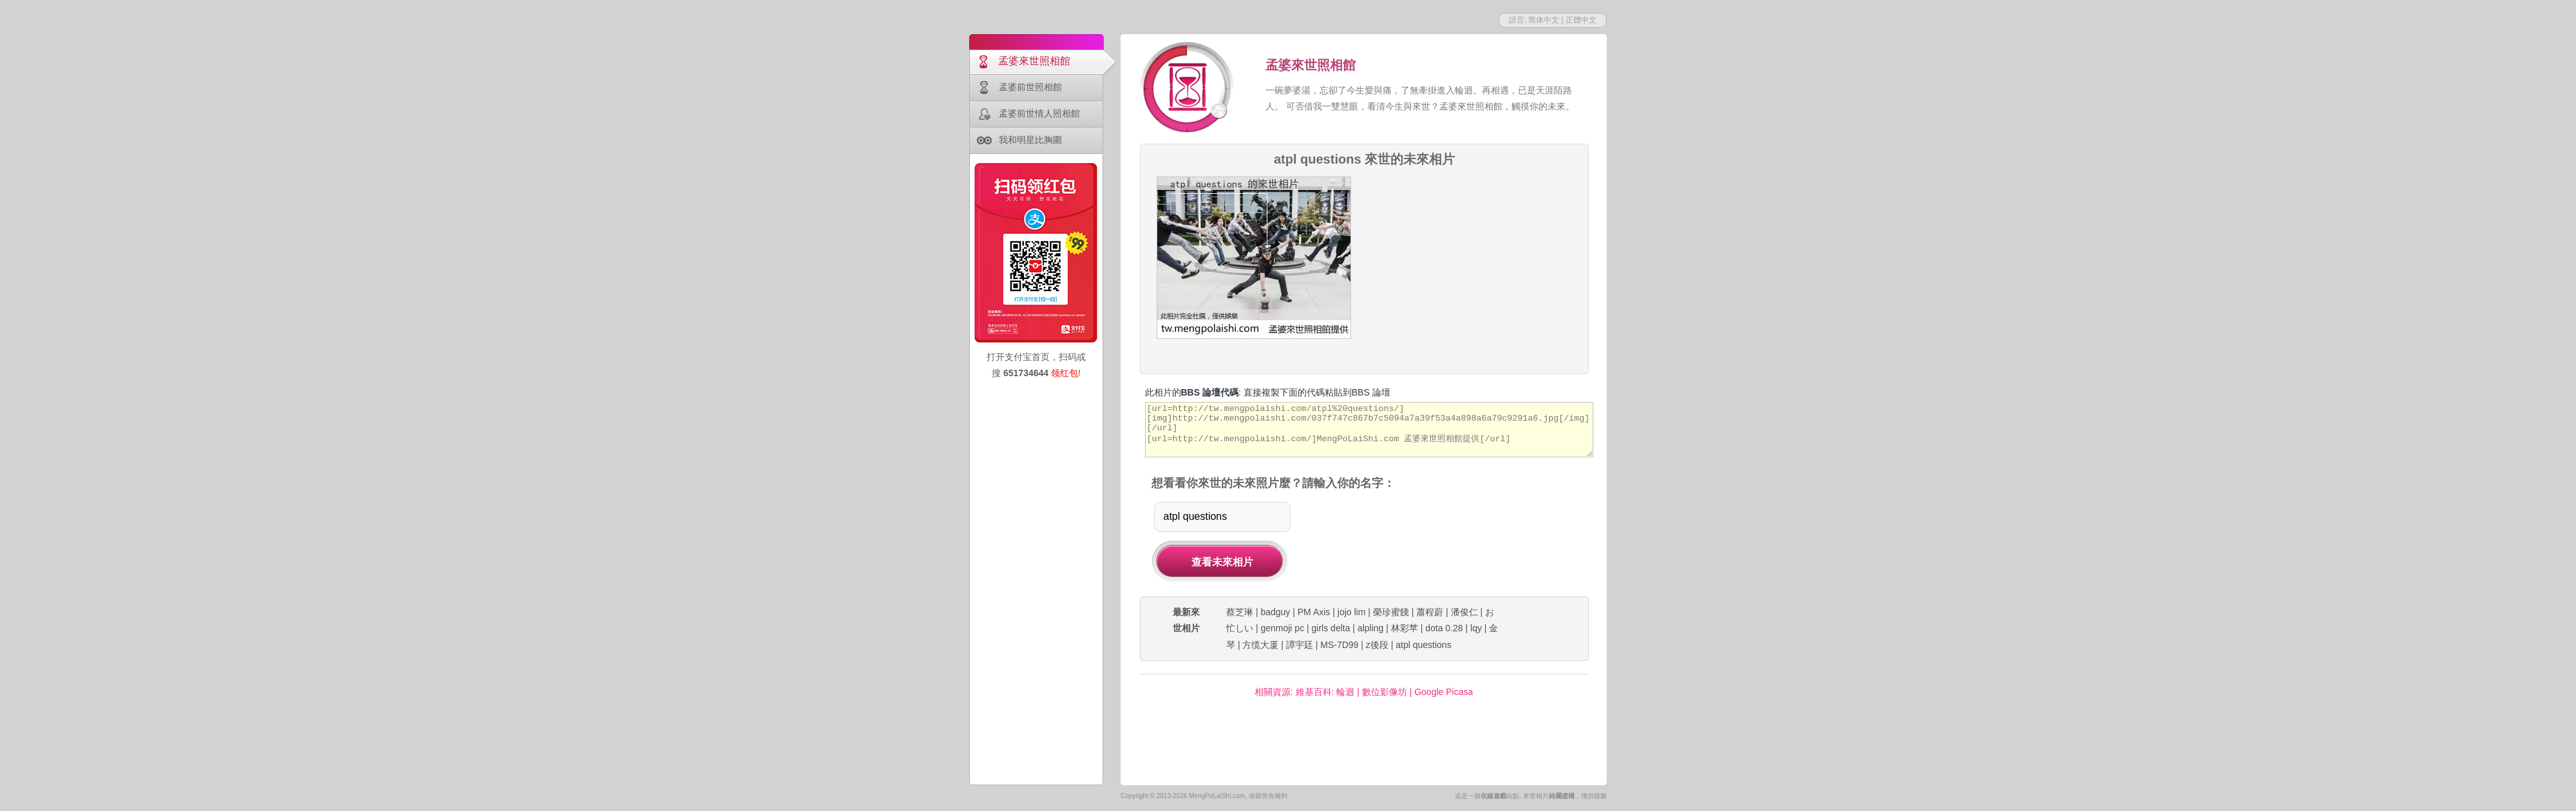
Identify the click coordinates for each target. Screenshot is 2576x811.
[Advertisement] (1475, 257)
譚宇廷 (1299, 645)
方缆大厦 (1260, 645)
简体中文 (1543, 19)
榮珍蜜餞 (1391, 612)
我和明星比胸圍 (1030, 140)
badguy (1275, 612)
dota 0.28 (1444, 628)
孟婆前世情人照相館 (1039, 113)
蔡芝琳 (1239, 612)
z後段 (1377, 645)
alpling (1370, 628)
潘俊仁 (1464, 612)
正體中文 (1581, 19)
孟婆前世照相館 (1030, 87)
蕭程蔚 (1429, 612)
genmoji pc (1282, 628)
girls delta (1331, 628)
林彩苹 (1404, 628)
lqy (1476, 628)
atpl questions (1423, 645)
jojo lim (1352, 612)
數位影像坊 (1384, 692)
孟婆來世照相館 (1034, 60)
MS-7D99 (1339, 645)
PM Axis (1314, 612)
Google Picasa (1443, 692)
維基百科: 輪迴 (1325, 692)
